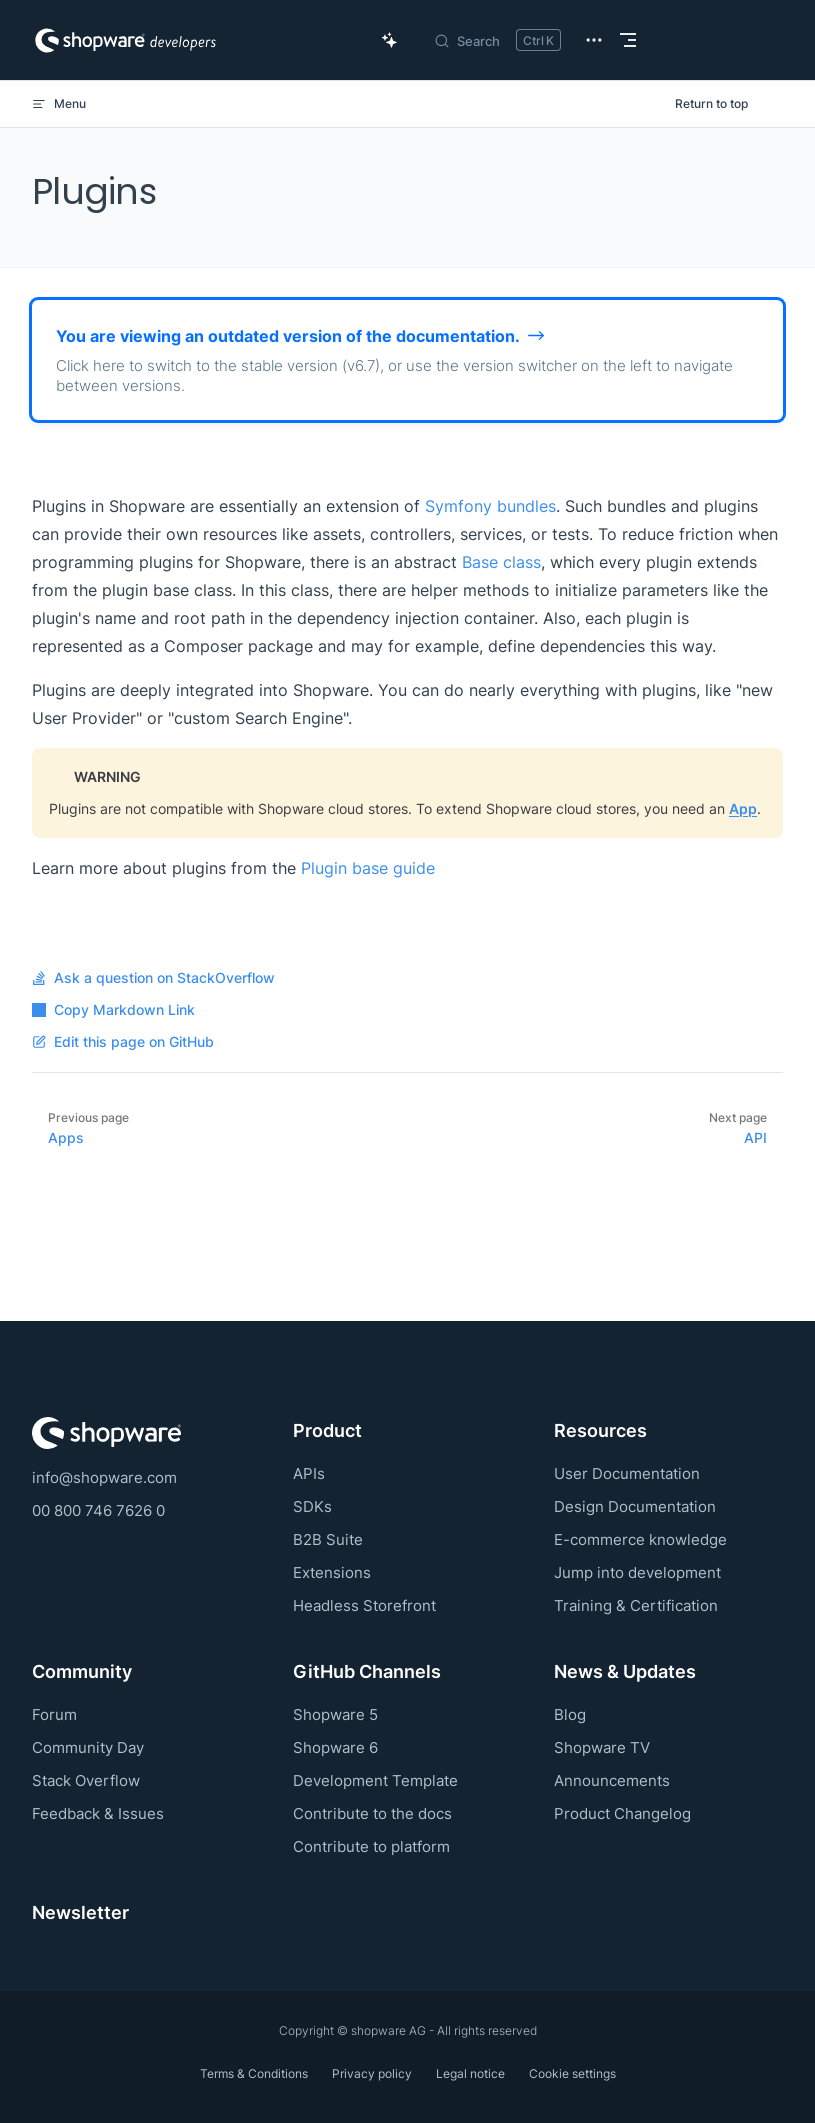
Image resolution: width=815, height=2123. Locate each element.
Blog (570, 1714)
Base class (501, 562)
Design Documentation (635, 1506)
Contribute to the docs (372, 1813)
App (743, 809)
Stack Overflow (86, 1780)
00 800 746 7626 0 (98, 1510)
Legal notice (470, 2073)
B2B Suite (328, 1539)
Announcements (612, 1780)
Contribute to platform (371, 1846)
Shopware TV (602, 1747)
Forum (54, 1714)
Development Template (375, 1780)
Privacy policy (372, 2073)
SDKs (312, 1506)
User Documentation (627, 1473)
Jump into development (637, 1572)
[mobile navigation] (628, 40)
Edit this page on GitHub (123, 1042)
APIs (309, 1473)
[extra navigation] (594, 40)
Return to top (711, 103)
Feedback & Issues (98, 1813)
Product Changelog (622, 1813)
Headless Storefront (364, 1605)
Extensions (332, 1572)
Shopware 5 (335, 1714)
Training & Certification (636, 1605)
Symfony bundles (490, 506)
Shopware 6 (335, 1747)
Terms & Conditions (254, 2073)
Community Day (88, 1747)
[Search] (497, 40)
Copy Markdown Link (113, 1010)
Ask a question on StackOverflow (153, 978)
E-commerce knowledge (640, 1539)
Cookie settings (572, 2073)
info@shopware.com (104, 1477)
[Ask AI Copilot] (390, 40)
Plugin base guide (368, 868)
